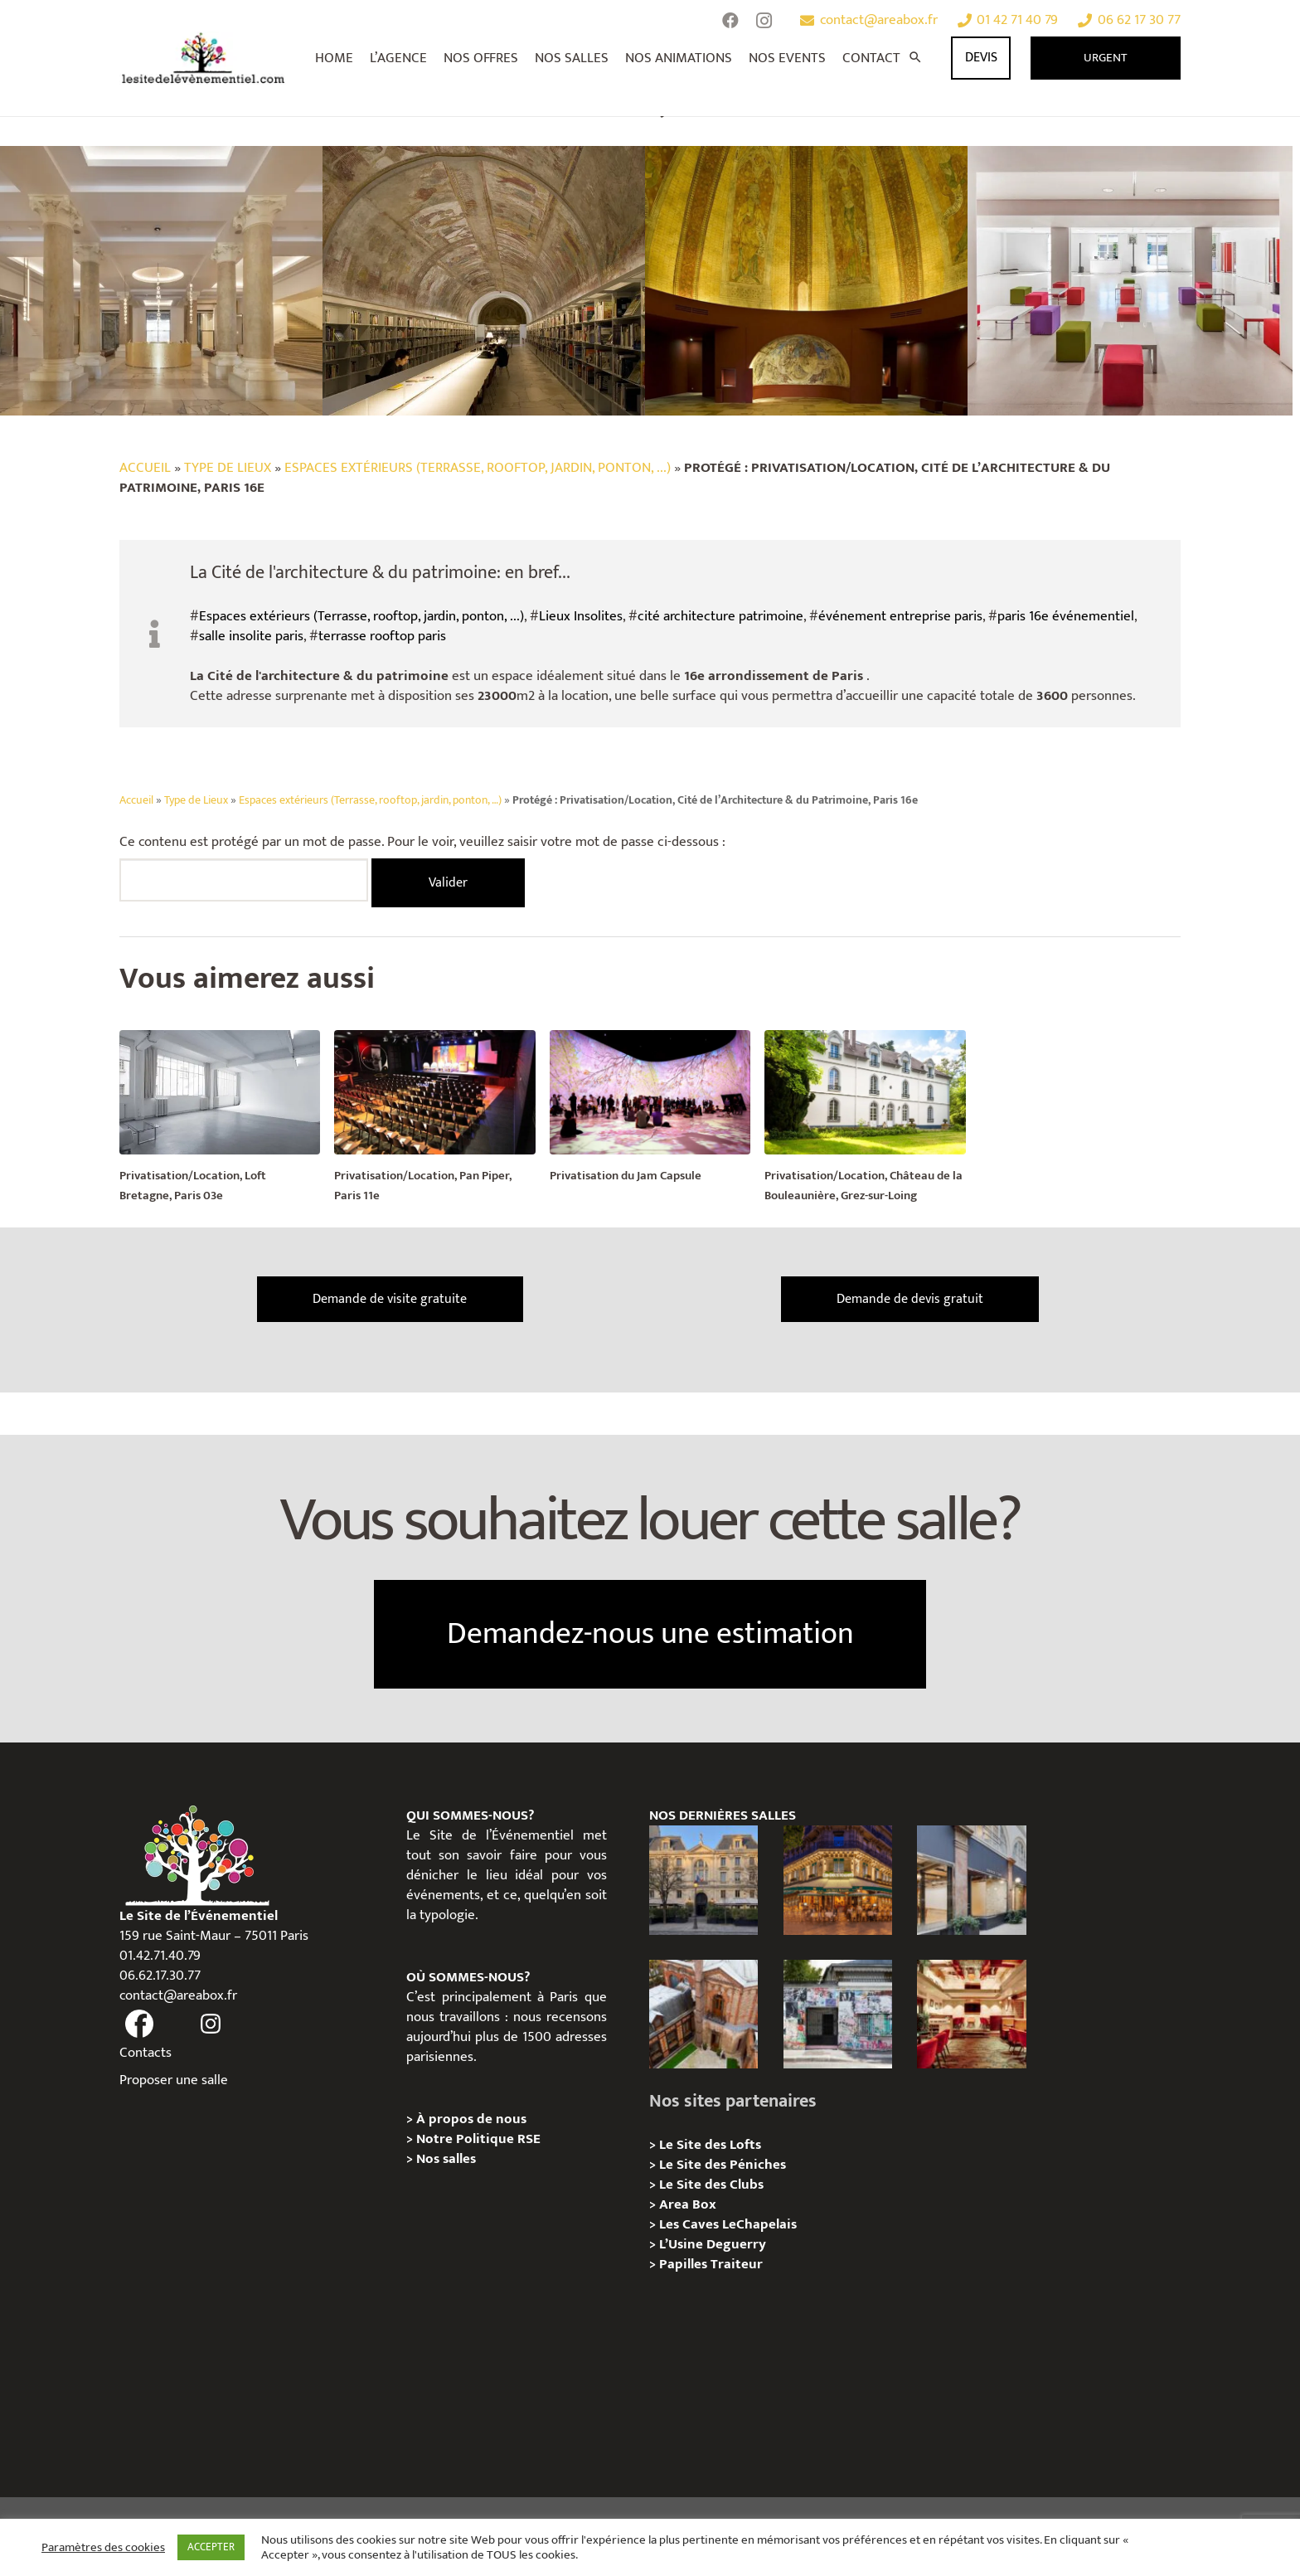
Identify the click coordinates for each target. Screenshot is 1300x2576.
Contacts (145, 2052)
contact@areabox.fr (178, 1995)
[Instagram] (763, 20)
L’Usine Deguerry (712, 2244)
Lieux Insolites (581, 616)
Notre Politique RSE (478, 2139)
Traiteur (737, 2264)
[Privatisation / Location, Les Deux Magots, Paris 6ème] (837, 1879)
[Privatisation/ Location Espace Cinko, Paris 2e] (971, 1879)
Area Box (687, 2204)
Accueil (145, 467)
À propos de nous (471, 2119)
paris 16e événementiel (1065, 616)
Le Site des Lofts (710, 2144)
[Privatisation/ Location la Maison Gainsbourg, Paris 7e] (837, 2014)
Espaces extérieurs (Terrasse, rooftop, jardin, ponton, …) (370, 800)
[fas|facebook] (139, 2024)
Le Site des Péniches (722, 2164)
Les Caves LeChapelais (728, 2224)
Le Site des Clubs (711, 2184)
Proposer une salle (173, 2080)
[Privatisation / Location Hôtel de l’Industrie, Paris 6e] (703, 1879)
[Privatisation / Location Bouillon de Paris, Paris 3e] (971, 2014)
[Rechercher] (915, 58)
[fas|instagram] (211, 2024)
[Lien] (203, 58)
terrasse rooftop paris (382, 636)
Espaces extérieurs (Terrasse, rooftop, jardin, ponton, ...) (477, 467)
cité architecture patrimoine (720, 616)
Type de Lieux (227, 467)
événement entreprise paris (900, 616)
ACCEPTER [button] (211, 2547)
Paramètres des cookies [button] (103, 2547)
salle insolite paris (251, 636)
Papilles (685, 2264)
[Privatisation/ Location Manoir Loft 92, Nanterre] (703, 2014)
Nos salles (446, 2158)
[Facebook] (730, 20)
